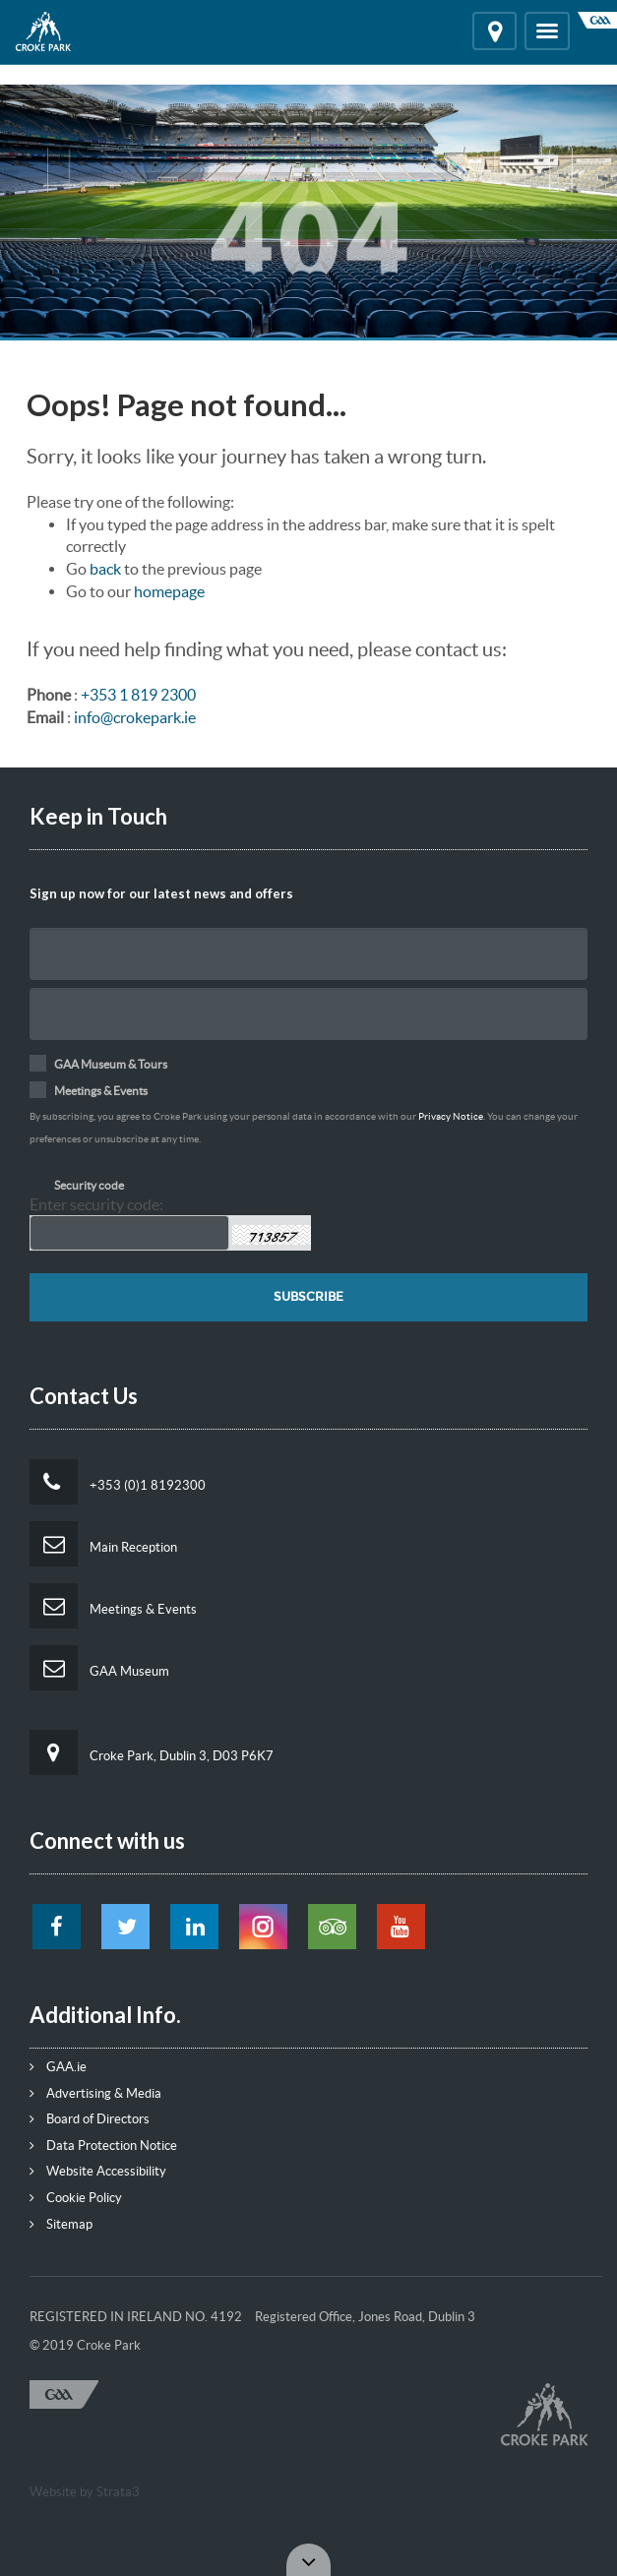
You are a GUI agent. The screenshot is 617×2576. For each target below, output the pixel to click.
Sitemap (61, 2224)
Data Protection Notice (103, 2145)
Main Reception (103, 1543)
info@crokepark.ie (135, 717)
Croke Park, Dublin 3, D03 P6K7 (152, 1752)
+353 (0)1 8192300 (118, 1481)
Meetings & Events (113, 1605)
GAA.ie (58, 2066)
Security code (89, 1185)
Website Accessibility (98, 2171)
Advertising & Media (95, 2093)
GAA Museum (99, 1667)
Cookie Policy (76, 2197)
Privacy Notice (450, 1116)
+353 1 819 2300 (138, 695)
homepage (169, 591)
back (105, 569)
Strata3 (118, 2491)
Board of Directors (90, 2119)
